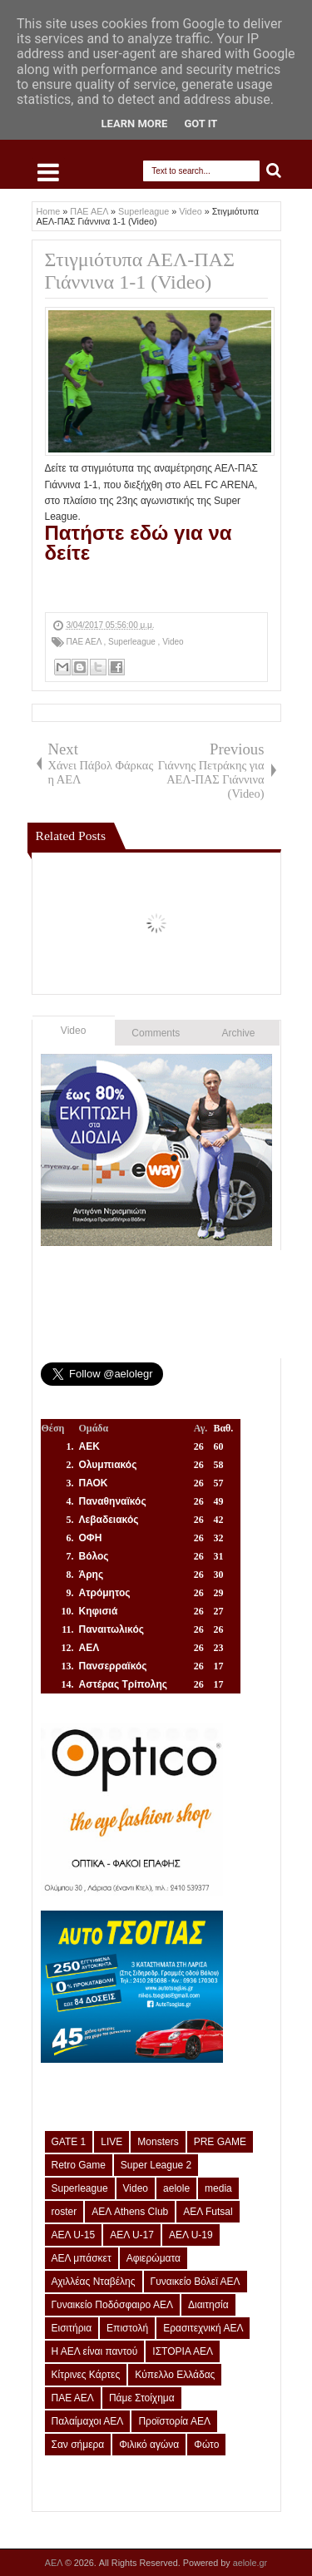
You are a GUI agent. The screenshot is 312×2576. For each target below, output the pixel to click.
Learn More (135, 123)
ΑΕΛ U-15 (74, 2235)
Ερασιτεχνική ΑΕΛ (203, 2328)
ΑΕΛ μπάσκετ (81, 2258)
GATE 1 (69, 2142)
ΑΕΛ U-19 (191, 2235)
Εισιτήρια (72, 2328)
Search (274, 171)
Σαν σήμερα (78, 2444)
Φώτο (206, 2444)
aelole (176, 2188)
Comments (155, 1033)
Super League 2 (156, 2165)
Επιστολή (127, 2328)
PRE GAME (220, 2142)
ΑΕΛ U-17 (132, 2235)
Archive (238, 1033)
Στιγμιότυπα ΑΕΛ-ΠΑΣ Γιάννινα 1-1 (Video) (140, 271)
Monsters (157, 2142)
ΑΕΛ (55, 2563)
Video (172, 641)
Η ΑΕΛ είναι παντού (95, 2351)
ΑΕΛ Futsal (207, 2212)
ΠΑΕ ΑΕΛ (85, 641)
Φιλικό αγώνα (149, 2444)
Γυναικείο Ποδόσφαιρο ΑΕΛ (112, 2305)
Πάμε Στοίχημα (142, 2398)
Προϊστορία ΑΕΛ (174, 2421)
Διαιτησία (208, 2305)
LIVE (111, 2142)
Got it (200, 123)
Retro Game (79, 2165)
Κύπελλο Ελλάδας (175, 2375)
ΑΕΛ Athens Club (130, 2212)
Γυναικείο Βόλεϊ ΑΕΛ (195, 2281)
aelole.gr (250, 2563)
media (218, 2188)
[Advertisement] (178, 586)
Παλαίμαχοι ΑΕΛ (88, 2421)
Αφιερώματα (153, 2258)
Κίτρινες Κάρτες (86, 2375)
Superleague (133, 641)
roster (64, 2212)
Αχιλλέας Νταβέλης (94, 2281)
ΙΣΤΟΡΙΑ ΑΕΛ (182, 2351)
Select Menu (48, 172)
